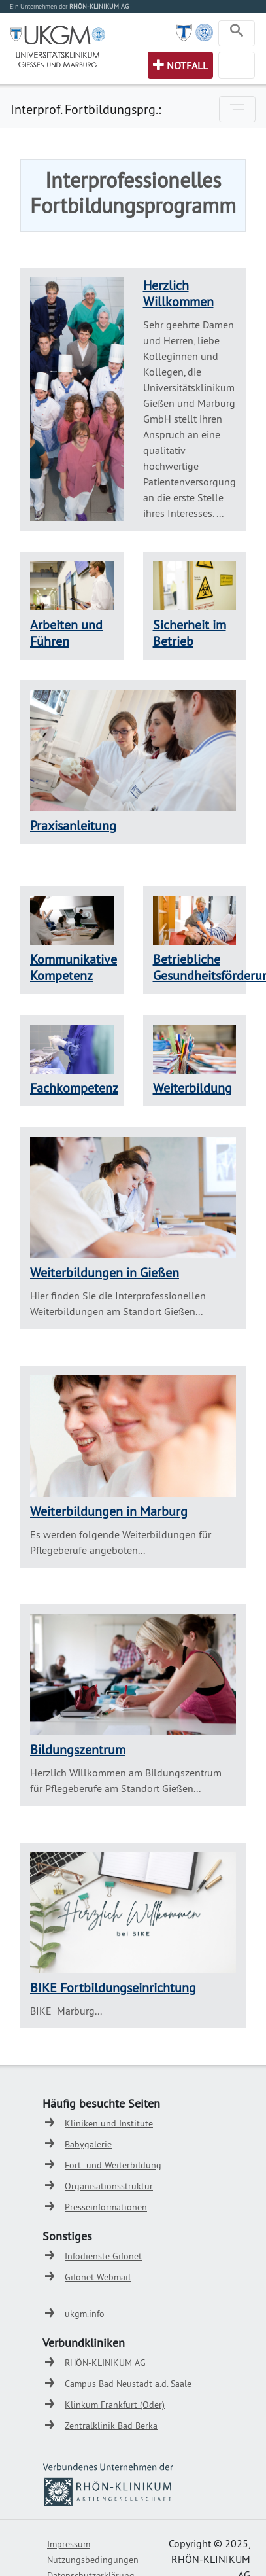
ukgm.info (85, 2314)
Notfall (187, 65)
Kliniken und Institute (109, 2123)
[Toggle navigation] (236, 33)
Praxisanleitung (73, 825)
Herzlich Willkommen (178, 293)
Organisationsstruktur (109, 2186)
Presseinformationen (106, 2207)
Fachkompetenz (74, 1088)
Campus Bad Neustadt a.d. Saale (128, 2384)
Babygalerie (88, 2144)
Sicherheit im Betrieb (189, 632)
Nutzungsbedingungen (93, 2560)
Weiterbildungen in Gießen (104, 1272)
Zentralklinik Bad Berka (111, 2425)
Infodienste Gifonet (103, 2256)
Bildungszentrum (77, 1749)
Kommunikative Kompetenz (73, 967)
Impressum (68, 2544)
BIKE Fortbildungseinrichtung (113, 1987)
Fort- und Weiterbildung (113, 2165)
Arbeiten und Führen (66, 632)
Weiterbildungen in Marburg (109, 1511)
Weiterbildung (192, 1088)
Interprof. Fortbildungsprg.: (85, 109)
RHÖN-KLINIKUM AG (105, 2363)
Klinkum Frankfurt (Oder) (115, 2404)
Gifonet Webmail (98, 2277)
